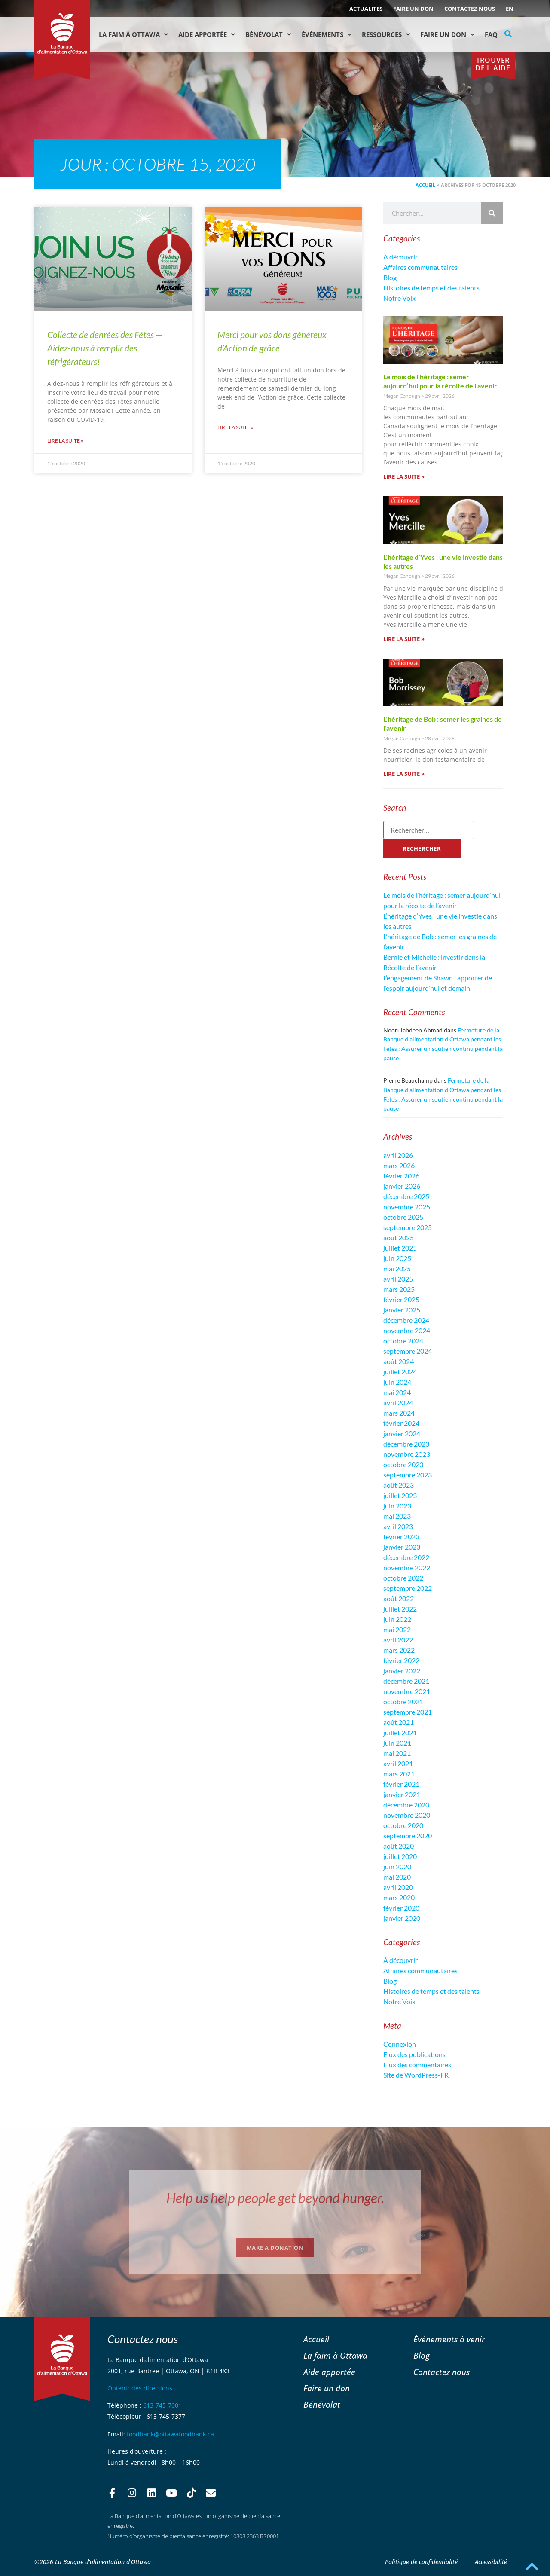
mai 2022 (397, 1629)
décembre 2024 (406, 1320)
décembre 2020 (406, 1805)
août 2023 (398, 1485)
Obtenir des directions (139, 2388)
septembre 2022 (407, 1588)
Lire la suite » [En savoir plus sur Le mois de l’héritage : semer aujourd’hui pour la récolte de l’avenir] (404, 476)
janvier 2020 (401, 1918)
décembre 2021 (406, 1681)
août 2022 (398, 1598)
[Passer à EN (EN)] (509, 8)
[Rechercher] (492, 213)
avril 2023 (398, 1526)
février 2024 (401, 1423)
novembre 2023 (406, 1454)
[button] (508, 34)
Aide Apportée (206, 34)
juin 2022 (397, 1619)
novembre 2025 (406, 1207)
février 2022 (401, 1660)
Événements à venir (449, 2339)
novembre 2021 (406, 1691)
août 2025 (398, 1237)
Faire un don (413, 8)
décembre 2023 (406, 1444)
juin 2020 (397, 1866)
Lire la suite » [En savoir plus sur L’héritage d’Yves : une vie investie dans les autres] (404, 639)
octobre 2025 (403, 1217)
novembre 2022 (406, 1567)
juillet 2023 (400, 1495)
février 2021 (401, 1784)
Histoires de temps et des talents (431, 288)
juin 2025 (397, 1258)
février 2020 (401, 1908)
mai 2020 (397, 1877)
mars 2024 (399, 1413)
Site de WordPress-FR (416, 2075)
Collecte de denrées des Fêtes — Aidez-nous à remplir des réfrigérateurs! (104, 348)
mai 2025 (397, 1268)
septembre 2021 (407, 1712)
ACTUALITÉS (365, 8)
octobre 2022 (403, 1578)
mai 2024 (397, 1392)
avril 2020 (398, 1887)
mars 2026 (399, 1165)
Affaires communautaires (420, 267)
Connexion (399, 2044)
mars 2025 (399, 1289)
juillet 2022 (400, 1609)
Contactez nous (469, 8)
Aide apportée (329, 2372)
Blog (390, 277)
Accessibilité (491, 2562)
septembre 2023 (407, 1475)
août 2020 (398, 1846)
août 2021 (398, 1722)
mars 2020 (399, 1897)
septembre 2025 (407, 1227)
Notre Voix (399, 298)
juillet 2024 (400, 1371)
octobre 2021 (403, 1701)
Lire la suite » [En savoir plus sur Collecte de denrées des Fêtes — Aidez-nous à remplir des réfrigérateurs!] (65, 440)
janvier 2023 (401, 1547)
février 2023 (401, 1536)
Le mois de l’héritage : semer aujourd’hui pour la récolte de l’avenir (440, 381)
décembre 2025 (406, 1196)
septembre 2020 (407, 1835)
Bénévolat (268, 34)
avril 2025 (398, 1279)
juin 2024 (397, 1382)
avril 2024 (398, 1402)
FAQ (491, 34)
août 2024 (398, 1361)
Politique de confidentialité (421, 2562)
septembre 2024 (407, 1351)
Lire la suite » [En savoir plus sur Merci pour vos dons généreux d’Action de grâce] (235, 427)
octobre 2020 (403, 1825)
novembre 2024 (406, 1330)
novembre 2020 (406, 1815)
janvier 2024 (401, 1433)
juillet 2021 (400, 1732)
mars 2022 (399, 1650)
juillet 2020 (400, 1856)
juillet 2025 (400, 1248)
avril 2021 (398, 1763)
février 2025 (401, 1299)
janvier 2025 (401, 1310)
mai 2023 (397, 1516)
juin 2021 (397, 1743)
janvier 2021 (401, 1794)
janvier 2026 (401, 1186)
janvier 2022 (401, 1670)
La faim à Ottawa (133, 34)
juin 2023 (397, 1506)
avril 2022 (398, 1640)
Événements (326, 34)
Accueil (425, 185)
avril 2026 (398, 1155)
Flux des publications (414, 2054)
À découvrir (400, 257)
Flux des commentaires (417, 2064)
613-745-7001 (162, 2405)
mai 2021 (397, 1753)
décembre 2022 (406, 1557)
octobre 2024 (403, 1341)
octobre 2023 (403, 1464)
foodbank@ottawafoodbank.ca (170, 2434)
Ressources (386, 34)
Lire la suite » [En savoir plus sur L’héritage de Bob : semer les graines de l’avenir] (404, 774)
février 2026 (401, 1176)
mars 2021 (399, 1774)
